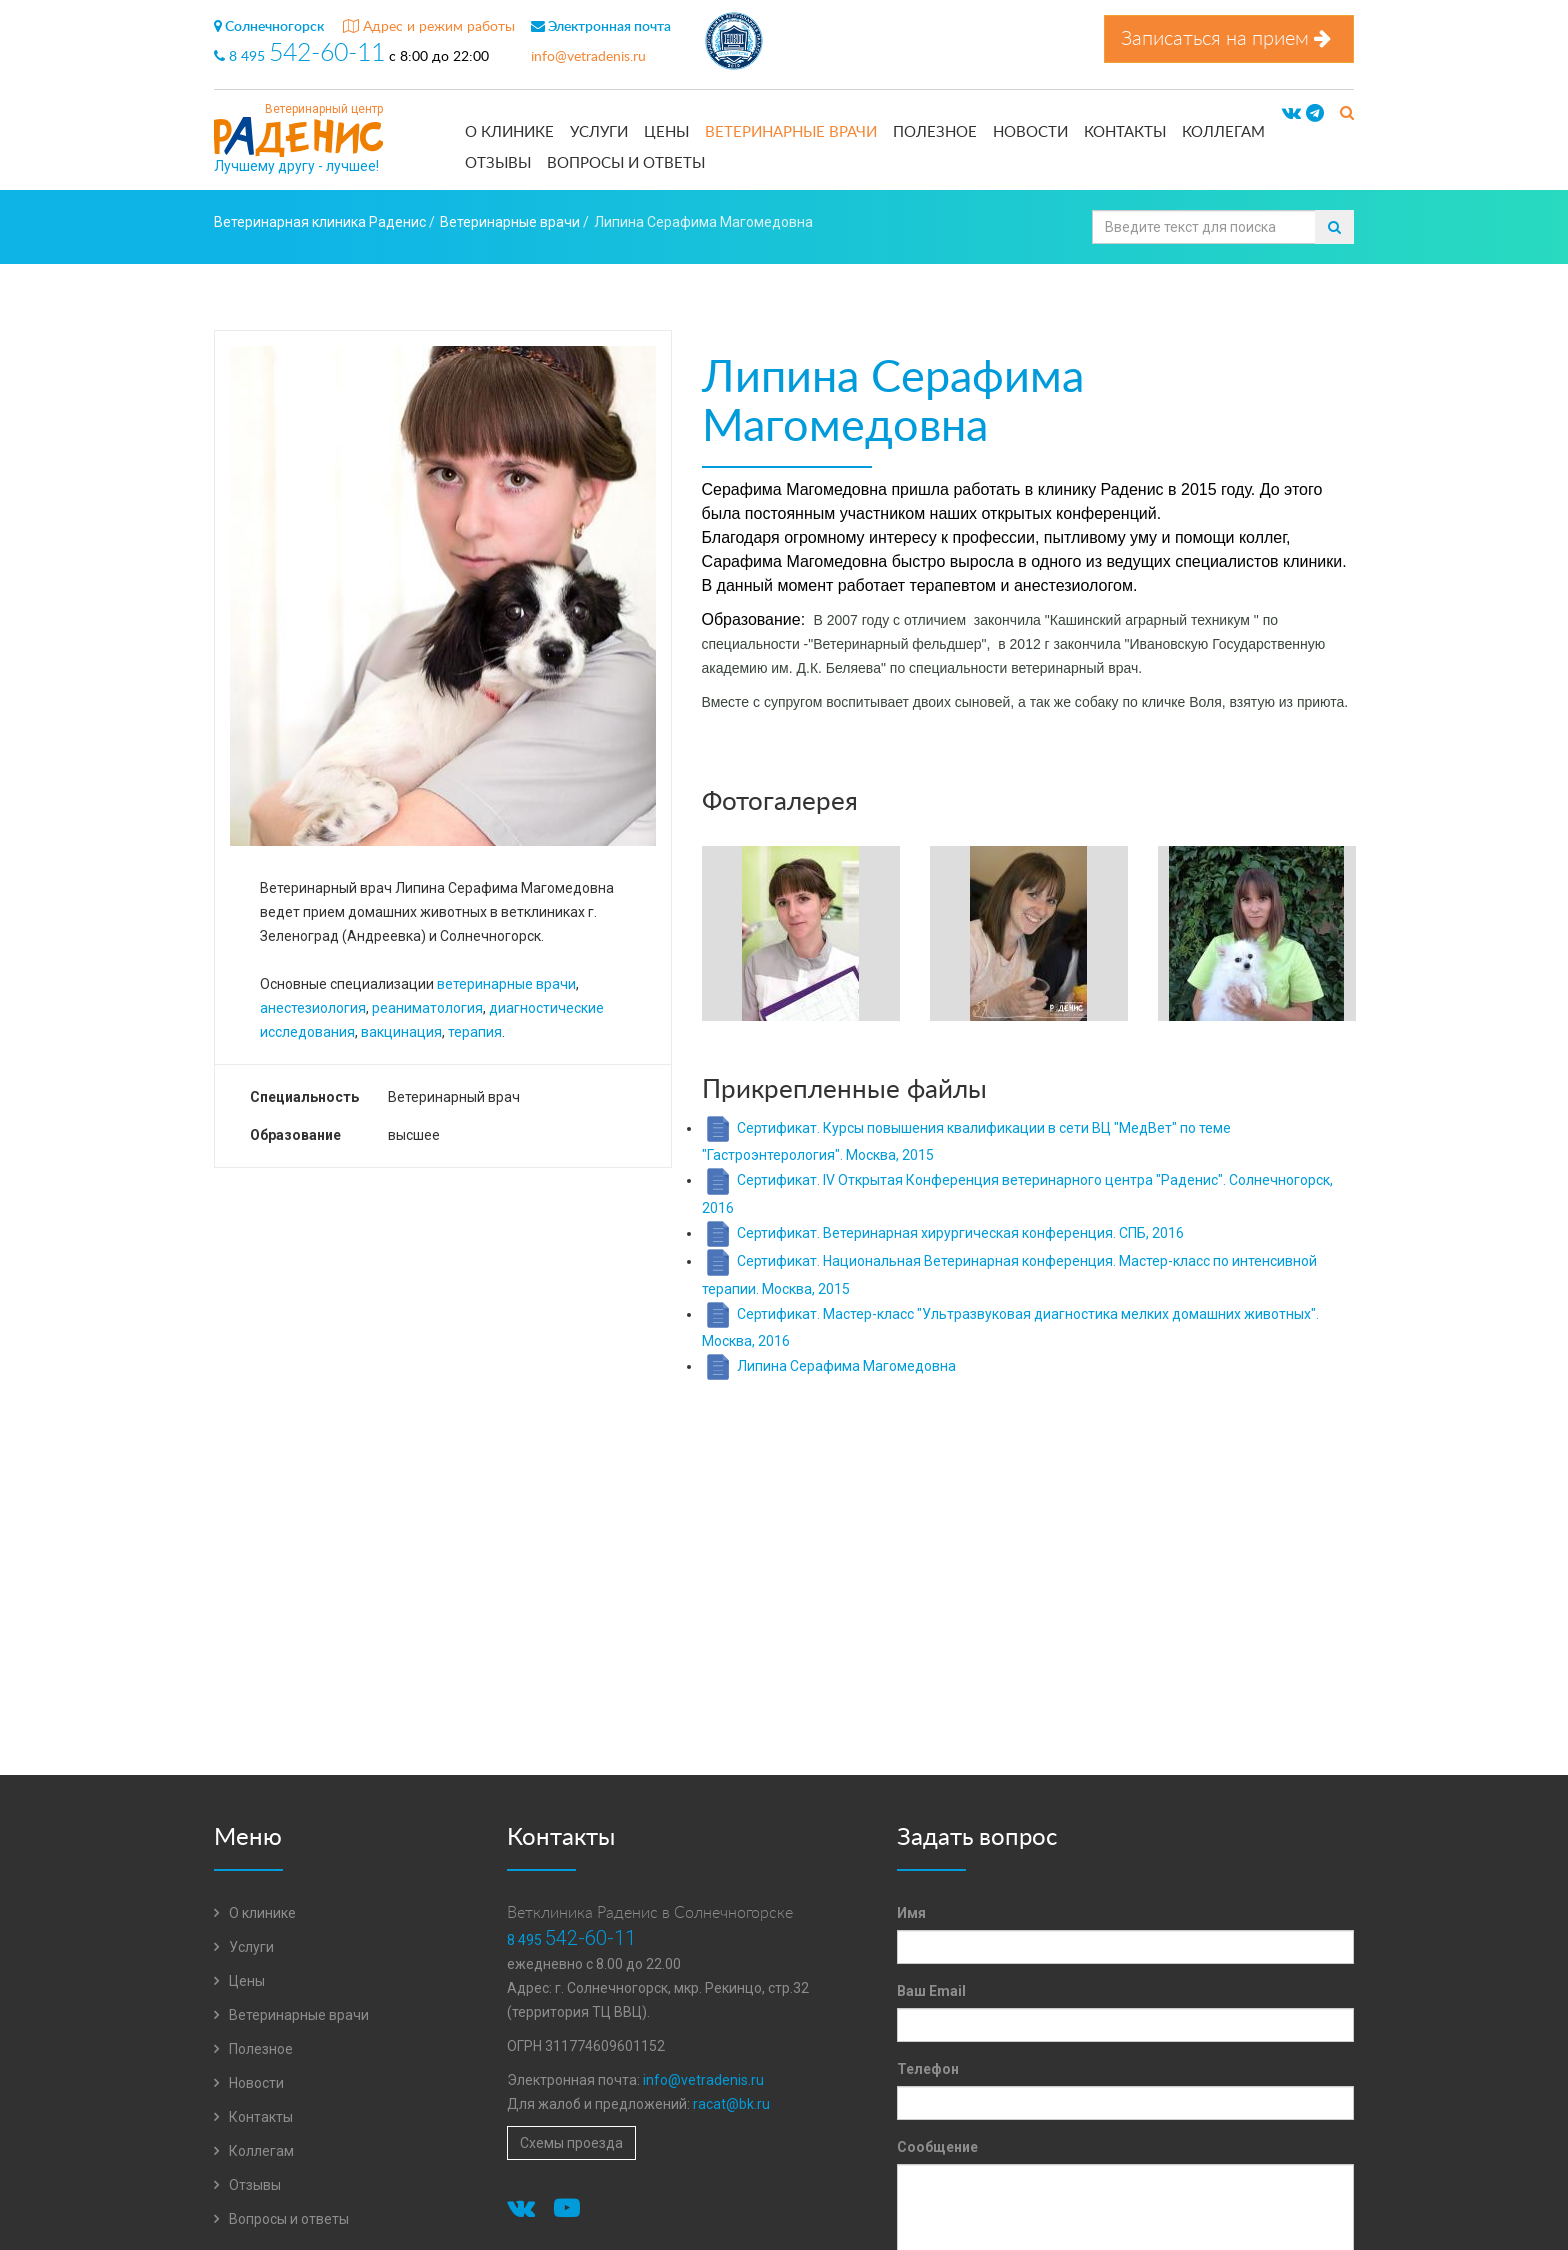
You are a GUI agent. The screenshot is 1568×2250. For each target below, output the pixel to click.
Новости (1030, 132)
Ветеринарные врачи (791, 132)
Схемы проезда (571, 2143)
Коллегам (1223, 132)
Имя (911, 1913)
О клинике (509, 132)
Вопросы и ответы (626, 163)
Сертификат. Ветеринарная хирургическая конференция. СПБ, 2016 (960, 1233)
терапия (475, 1032)
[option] (801, 936)
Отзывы (498, 163)
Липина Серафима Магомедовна (846, 1366)
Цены (666, 132)
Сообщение (937, 2147)
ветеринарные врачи (506, 984)
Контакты (1125, 132)
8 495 (301, 57)
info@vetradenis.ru (588, 57)
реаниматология (427, 1008)
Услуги (599, 132)
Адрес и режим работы (429, 27)
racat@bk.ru (731, 2104)
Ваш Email (931, 1991)
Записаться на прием (1229, 38)
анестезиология (313, 1008)
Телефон (928, 2069)
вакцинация (401, 1032)
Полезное (935, 132)
